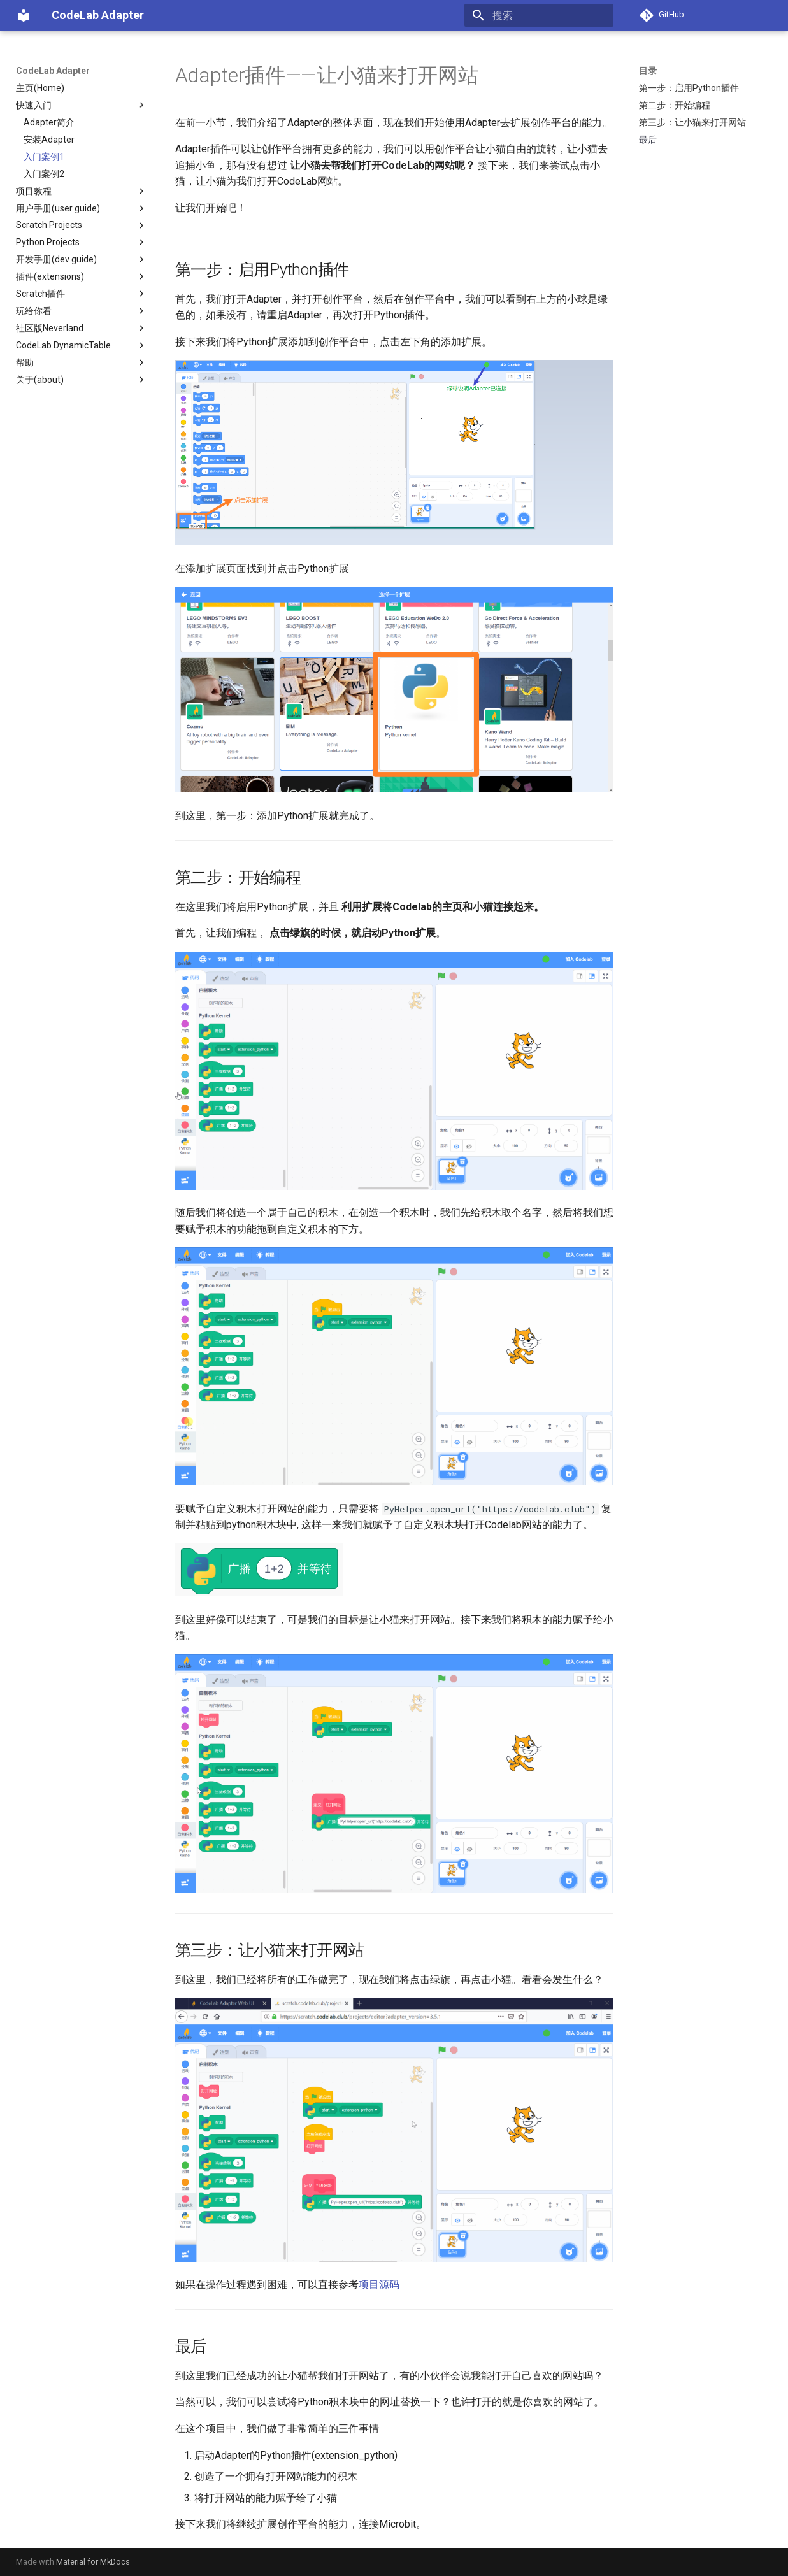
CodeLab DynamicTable (81, 345)
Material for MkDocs (93, 2561)
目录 (648, 71)
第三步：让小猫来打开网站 (692, 122)
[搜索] (538, 15)
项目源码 (379, 2285)
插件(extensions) (81, 276)
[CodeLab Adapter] (23, 15)
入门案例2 (44, 174)
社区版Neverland (81, 328)
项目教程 (81, 191)
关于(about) (81, 379)
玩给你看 (81, 311)
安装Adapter (49, 139)
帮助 (81, 362)
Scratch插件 (81, 293)
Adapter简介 (49, 122)
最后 (648, 139)
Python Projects (81, 242)
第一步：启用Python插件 (689, 88)
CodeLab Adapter (53, 71)
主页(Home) (40, 88)
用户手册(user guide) (81, 208)
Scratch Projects (81, 225)
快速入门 (81, 105)
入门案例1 (44, 157)
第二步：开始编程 (674, 105)
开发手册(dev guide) (81, 259)
